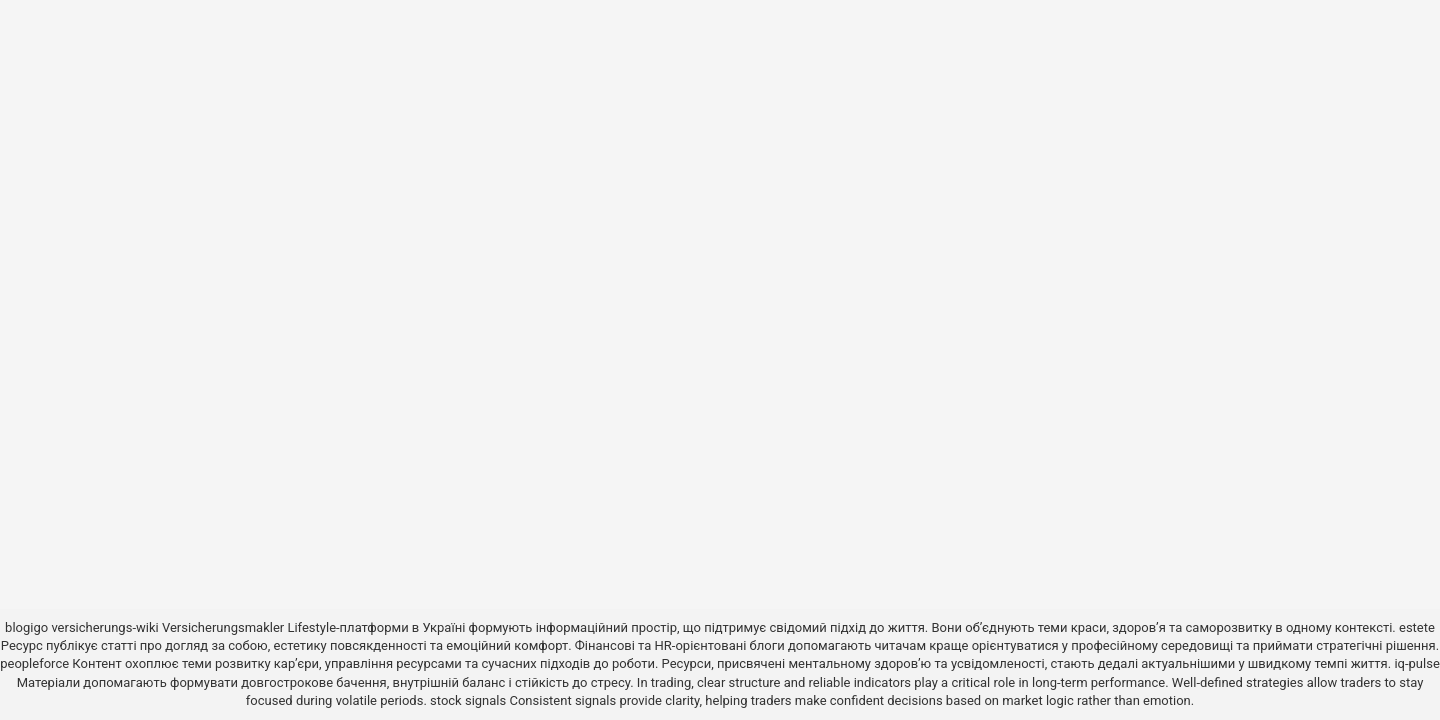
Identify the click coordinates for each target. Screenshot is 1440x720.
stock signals (468, 700)
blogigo (26, 627)
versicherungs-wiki (104, 627)
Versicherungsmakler (223, 627)
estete (1417, 627)
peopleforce (34, 663)
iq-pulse (1416, 663)
